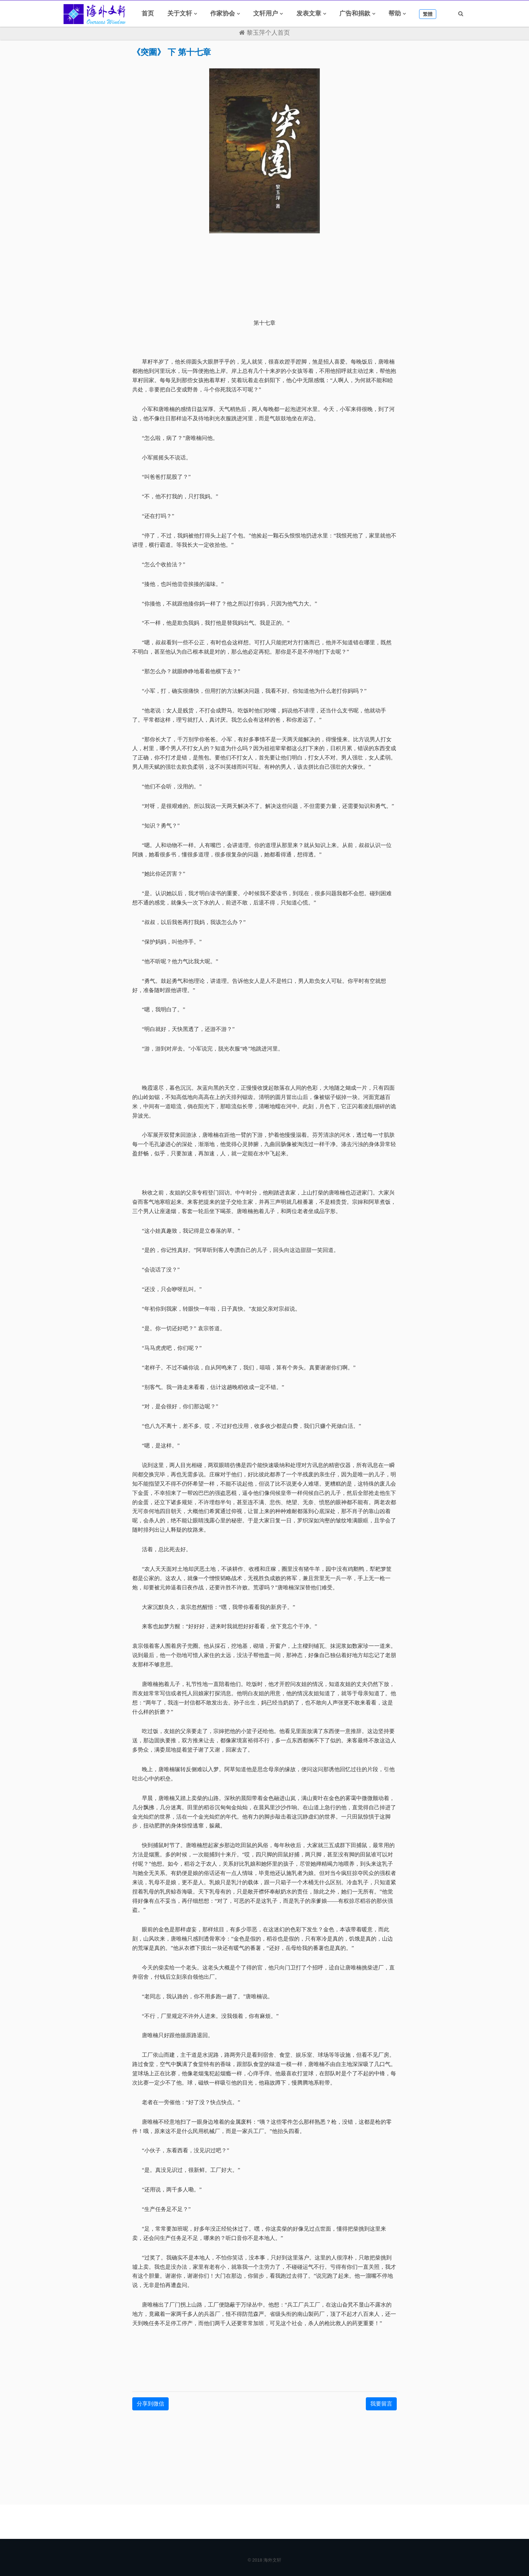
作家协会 (222, 13)
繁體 (427, 14)
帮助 (395, 13)
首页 (148, 13)
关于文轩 (179, 13)
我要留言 (381, 2404)
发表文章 (308, 13)
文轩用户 (265, 13)
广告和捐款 (354, 13)
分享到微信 (150, 2404)
